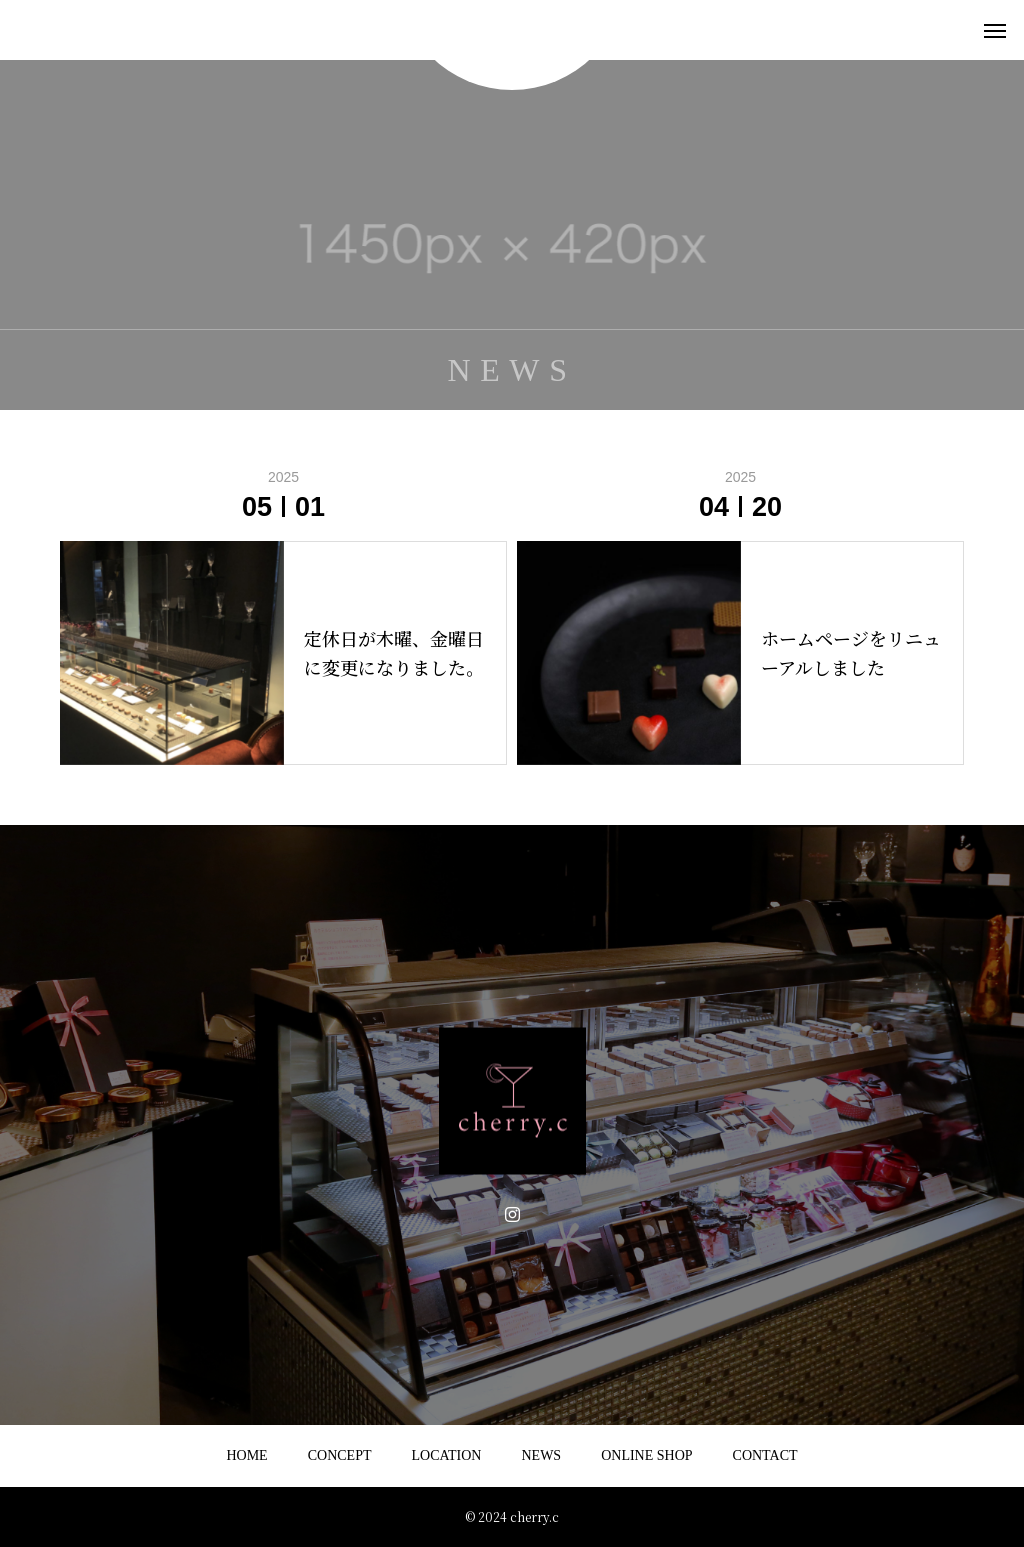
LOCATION (446, 1455)
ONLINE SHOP (646, 1455)
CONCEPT (340, 1455)
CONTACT (765, 1455)
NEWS (541, 1455)
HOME (246, 1455)
